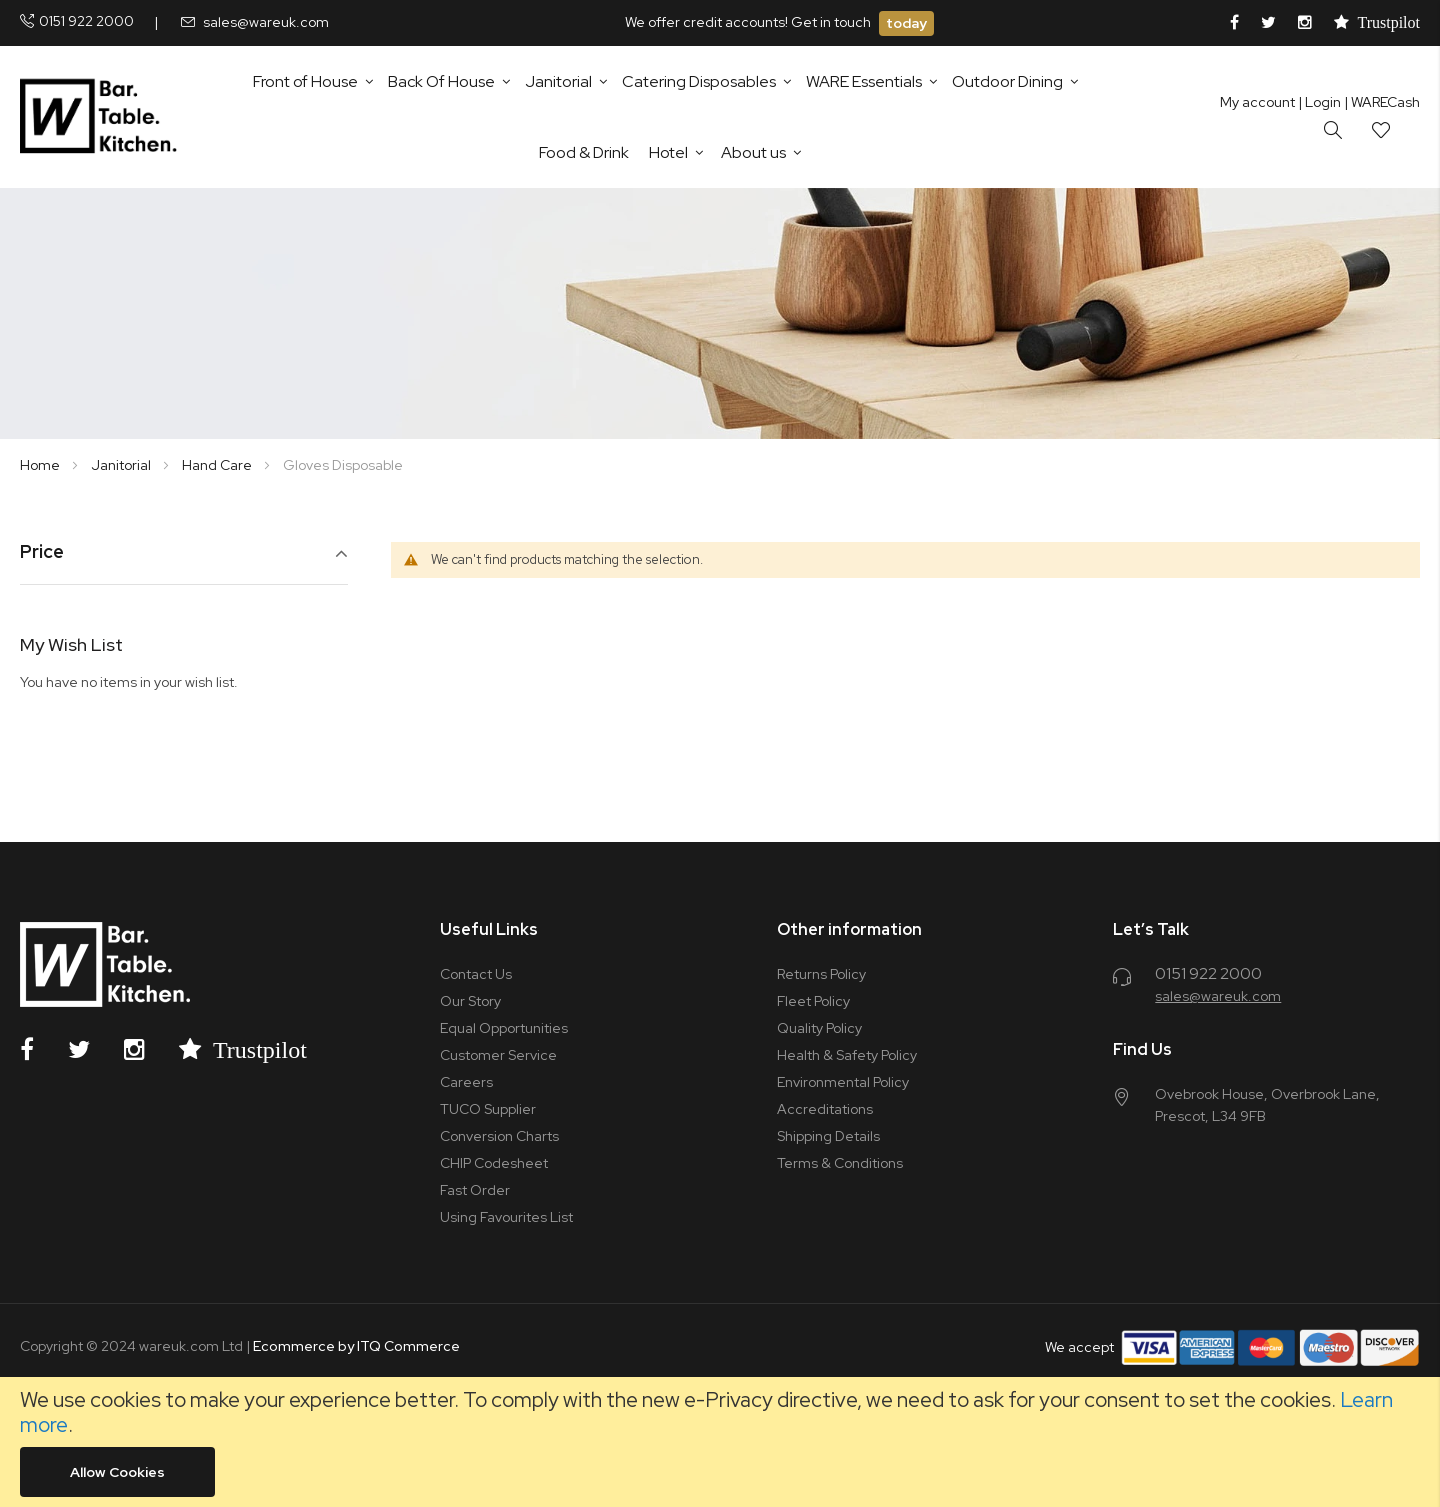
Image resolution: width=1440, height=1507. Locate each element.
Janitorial (122, 465)
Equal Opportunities (504, 1028)
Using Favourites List (506, 1217)
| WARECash (1382, 102)
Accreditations (825, 1109)
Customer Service (498, 1055)
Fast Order (475, 1190)
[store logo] (102, 117)
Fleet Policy (813, 1001)
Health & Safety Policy (847, 1055)
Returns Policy (821, 974)
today (906, 23)
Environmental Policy (843, 1082)
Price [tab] (42, 552)
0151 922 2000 (86, 21)
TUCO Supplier (488, 1109)
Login (1319, 102)
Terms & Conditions (840, 1163)
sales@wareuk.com (266, 22)
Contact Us (476, 974)
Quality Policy (819, 1028)
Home (41, 465)
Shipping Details (828, 1136)
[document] (720, 1442)
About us (753, 152)
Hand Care (218, 465)
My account (1257, 102)
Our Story (470, 1001)
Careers (466, 1082)
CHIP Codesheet (494, 1163)
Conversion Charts (499, 1136)
